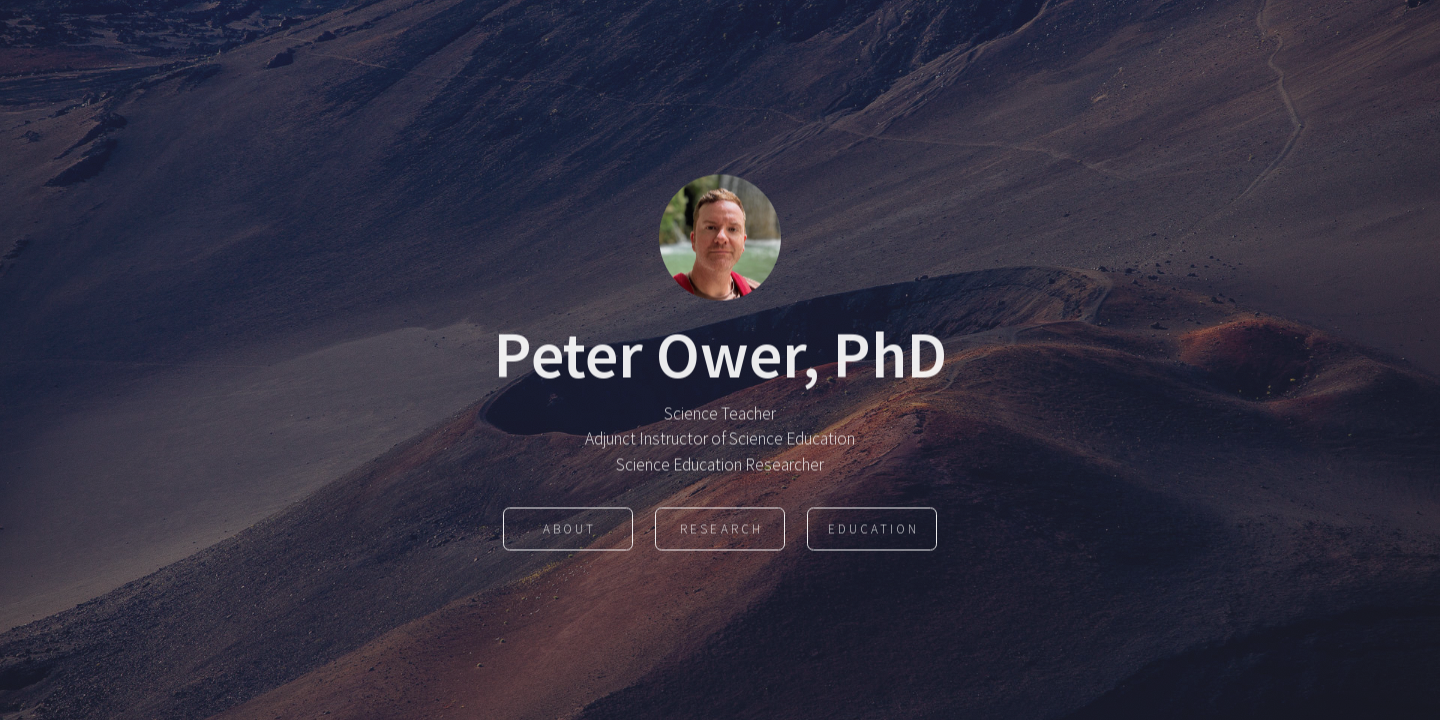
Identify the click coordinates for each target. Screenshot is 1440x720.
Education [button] (873, 530)
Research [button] (721, 530)
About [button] (569, 530)
